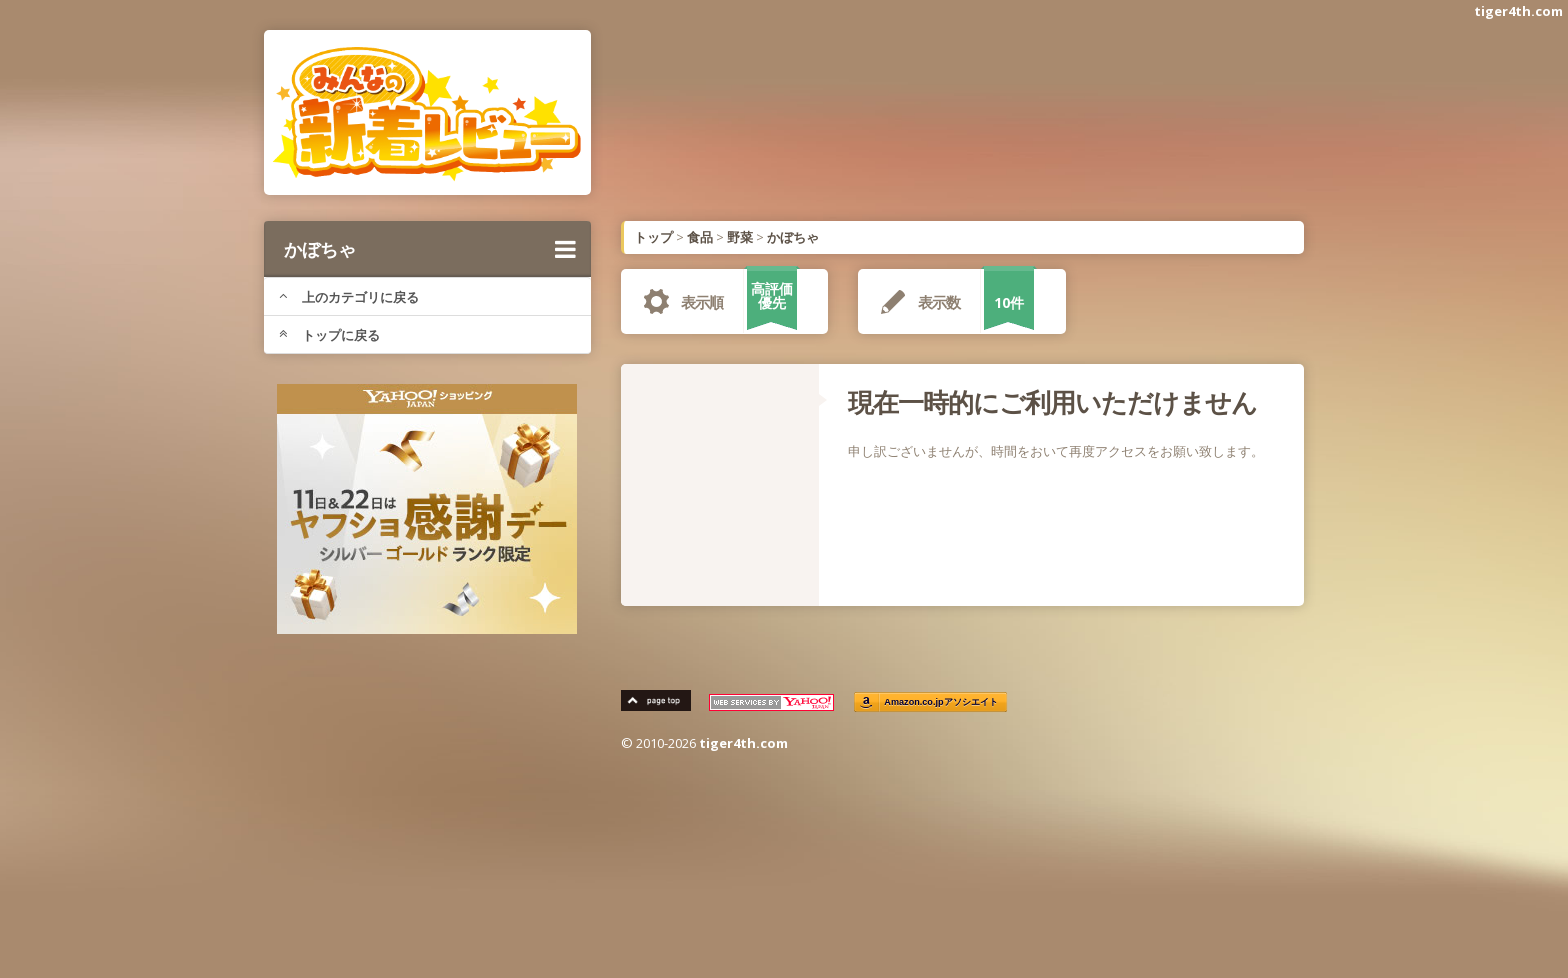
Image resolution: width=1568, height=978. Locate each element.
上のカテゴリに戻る (349, 297)
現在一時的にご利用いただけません (1052, 402)
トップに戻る (329, 335)
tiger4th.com (1518, 11)
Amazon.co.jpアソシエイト (942, 702)
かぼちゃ (430, 249)
